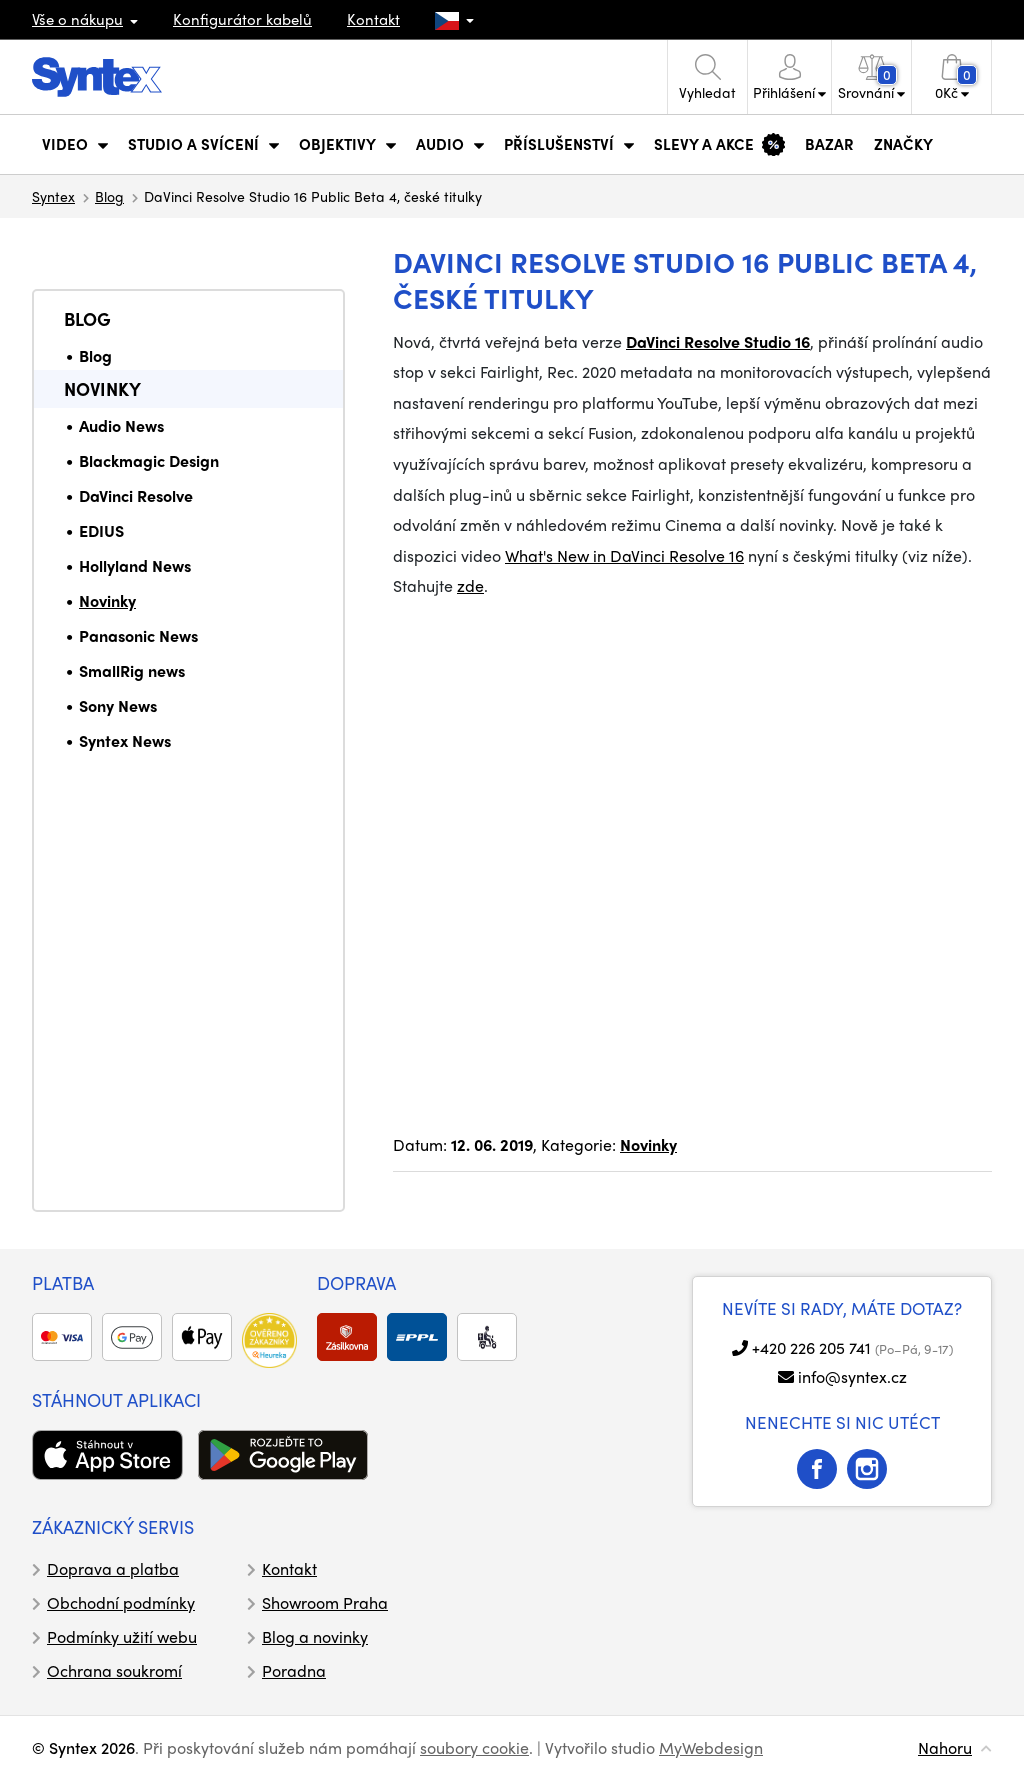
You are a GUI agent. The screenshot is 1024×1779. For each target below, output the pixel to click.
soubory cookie (474, 1747)
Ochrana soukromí (114, 1670)
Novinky (102, 388)
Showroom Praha (325, 1602)
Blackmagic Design (149, 460)
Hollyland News (135, 565)
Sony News (118, 705)
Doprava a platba (113, 1568)
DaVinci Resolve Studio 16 (718, 341)
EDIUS (101, 530)
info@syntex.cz (852, 1376)
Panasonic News (138, 635)
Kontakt (373, 19)
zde (470, 585)
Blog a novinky (315, 1636)
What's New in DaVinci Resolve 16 (624, 555)
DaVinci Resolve (136, 495)
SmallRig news (132, 670)
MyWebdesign (711, 1747)
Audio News (121, 425)
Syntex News (125, 740)
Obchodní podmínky (121, 1602)
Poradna (294, 1670)
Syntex (53, 196)
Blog (109, 196)
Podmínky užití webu (122, 1636)
